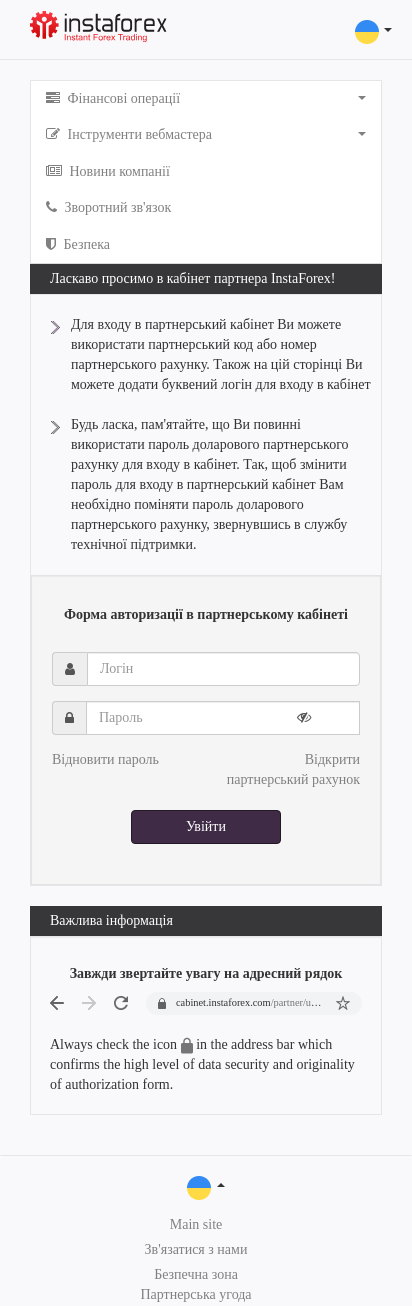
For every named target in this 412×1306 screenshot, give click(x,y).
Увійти (206, 826)
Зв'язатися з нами (196, 1249)
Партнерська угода (195, 1294)
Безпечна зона (196, 1274)
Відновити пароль (105, 759)
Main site (196, 1224)
